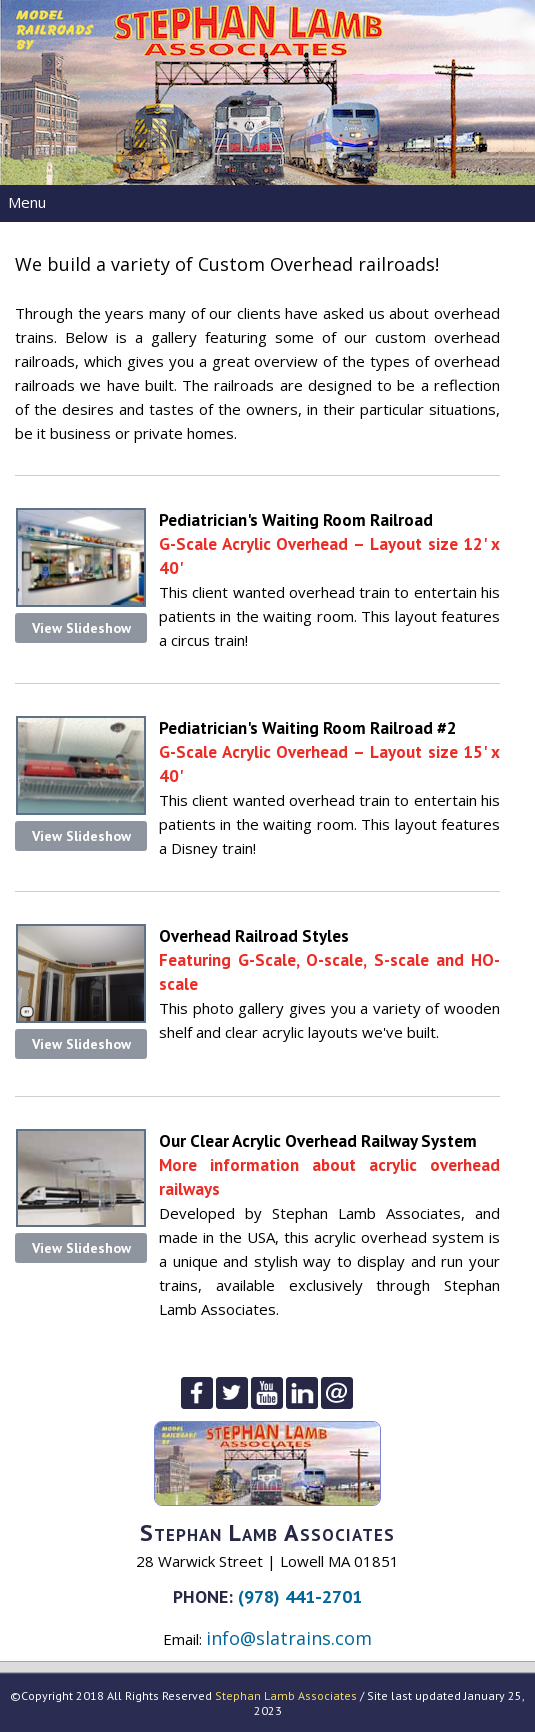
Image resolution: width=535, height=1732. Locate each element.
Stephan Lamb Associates (286, 1695)
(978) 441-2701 (300, 1596)
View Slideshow (81, 628)
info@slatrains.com (289, 1638)
